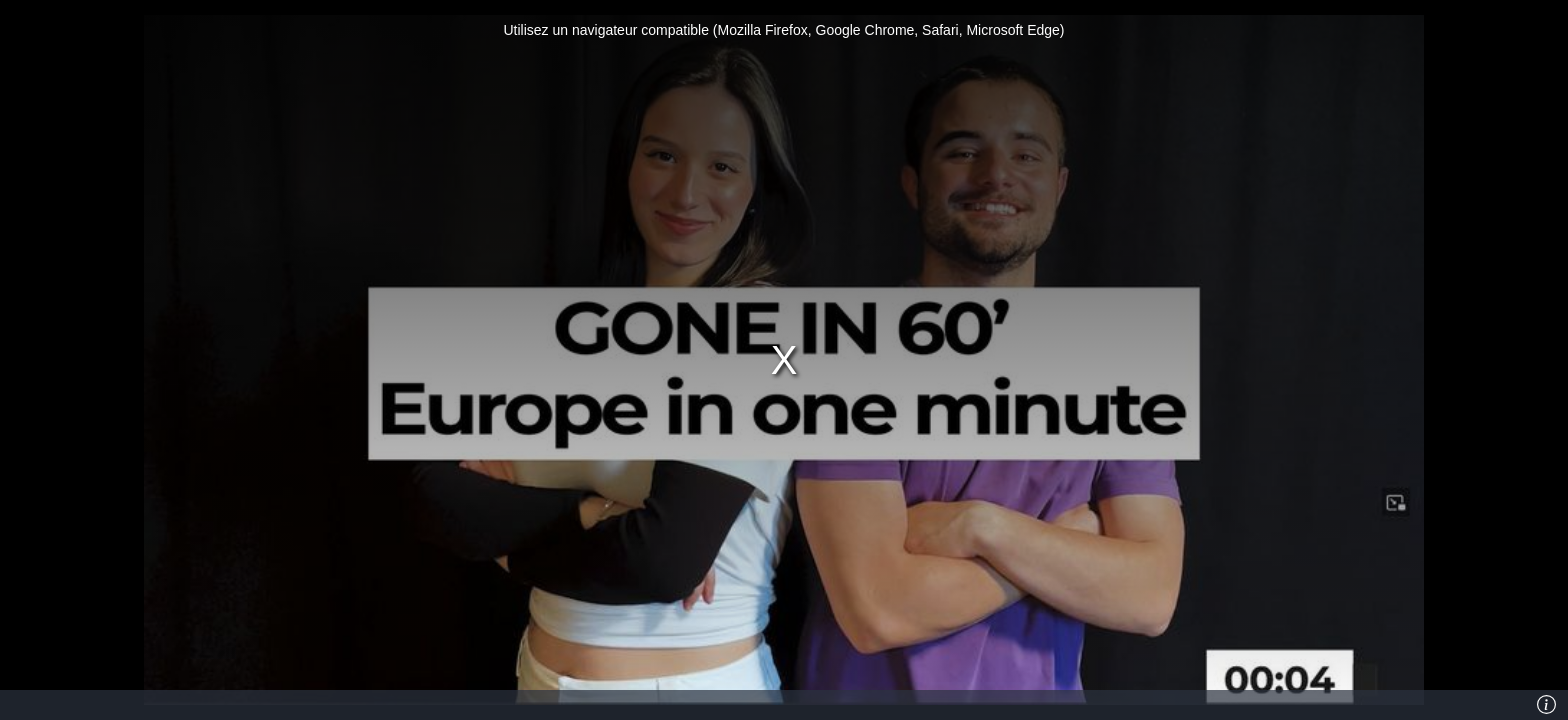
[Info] (1547, 705)
